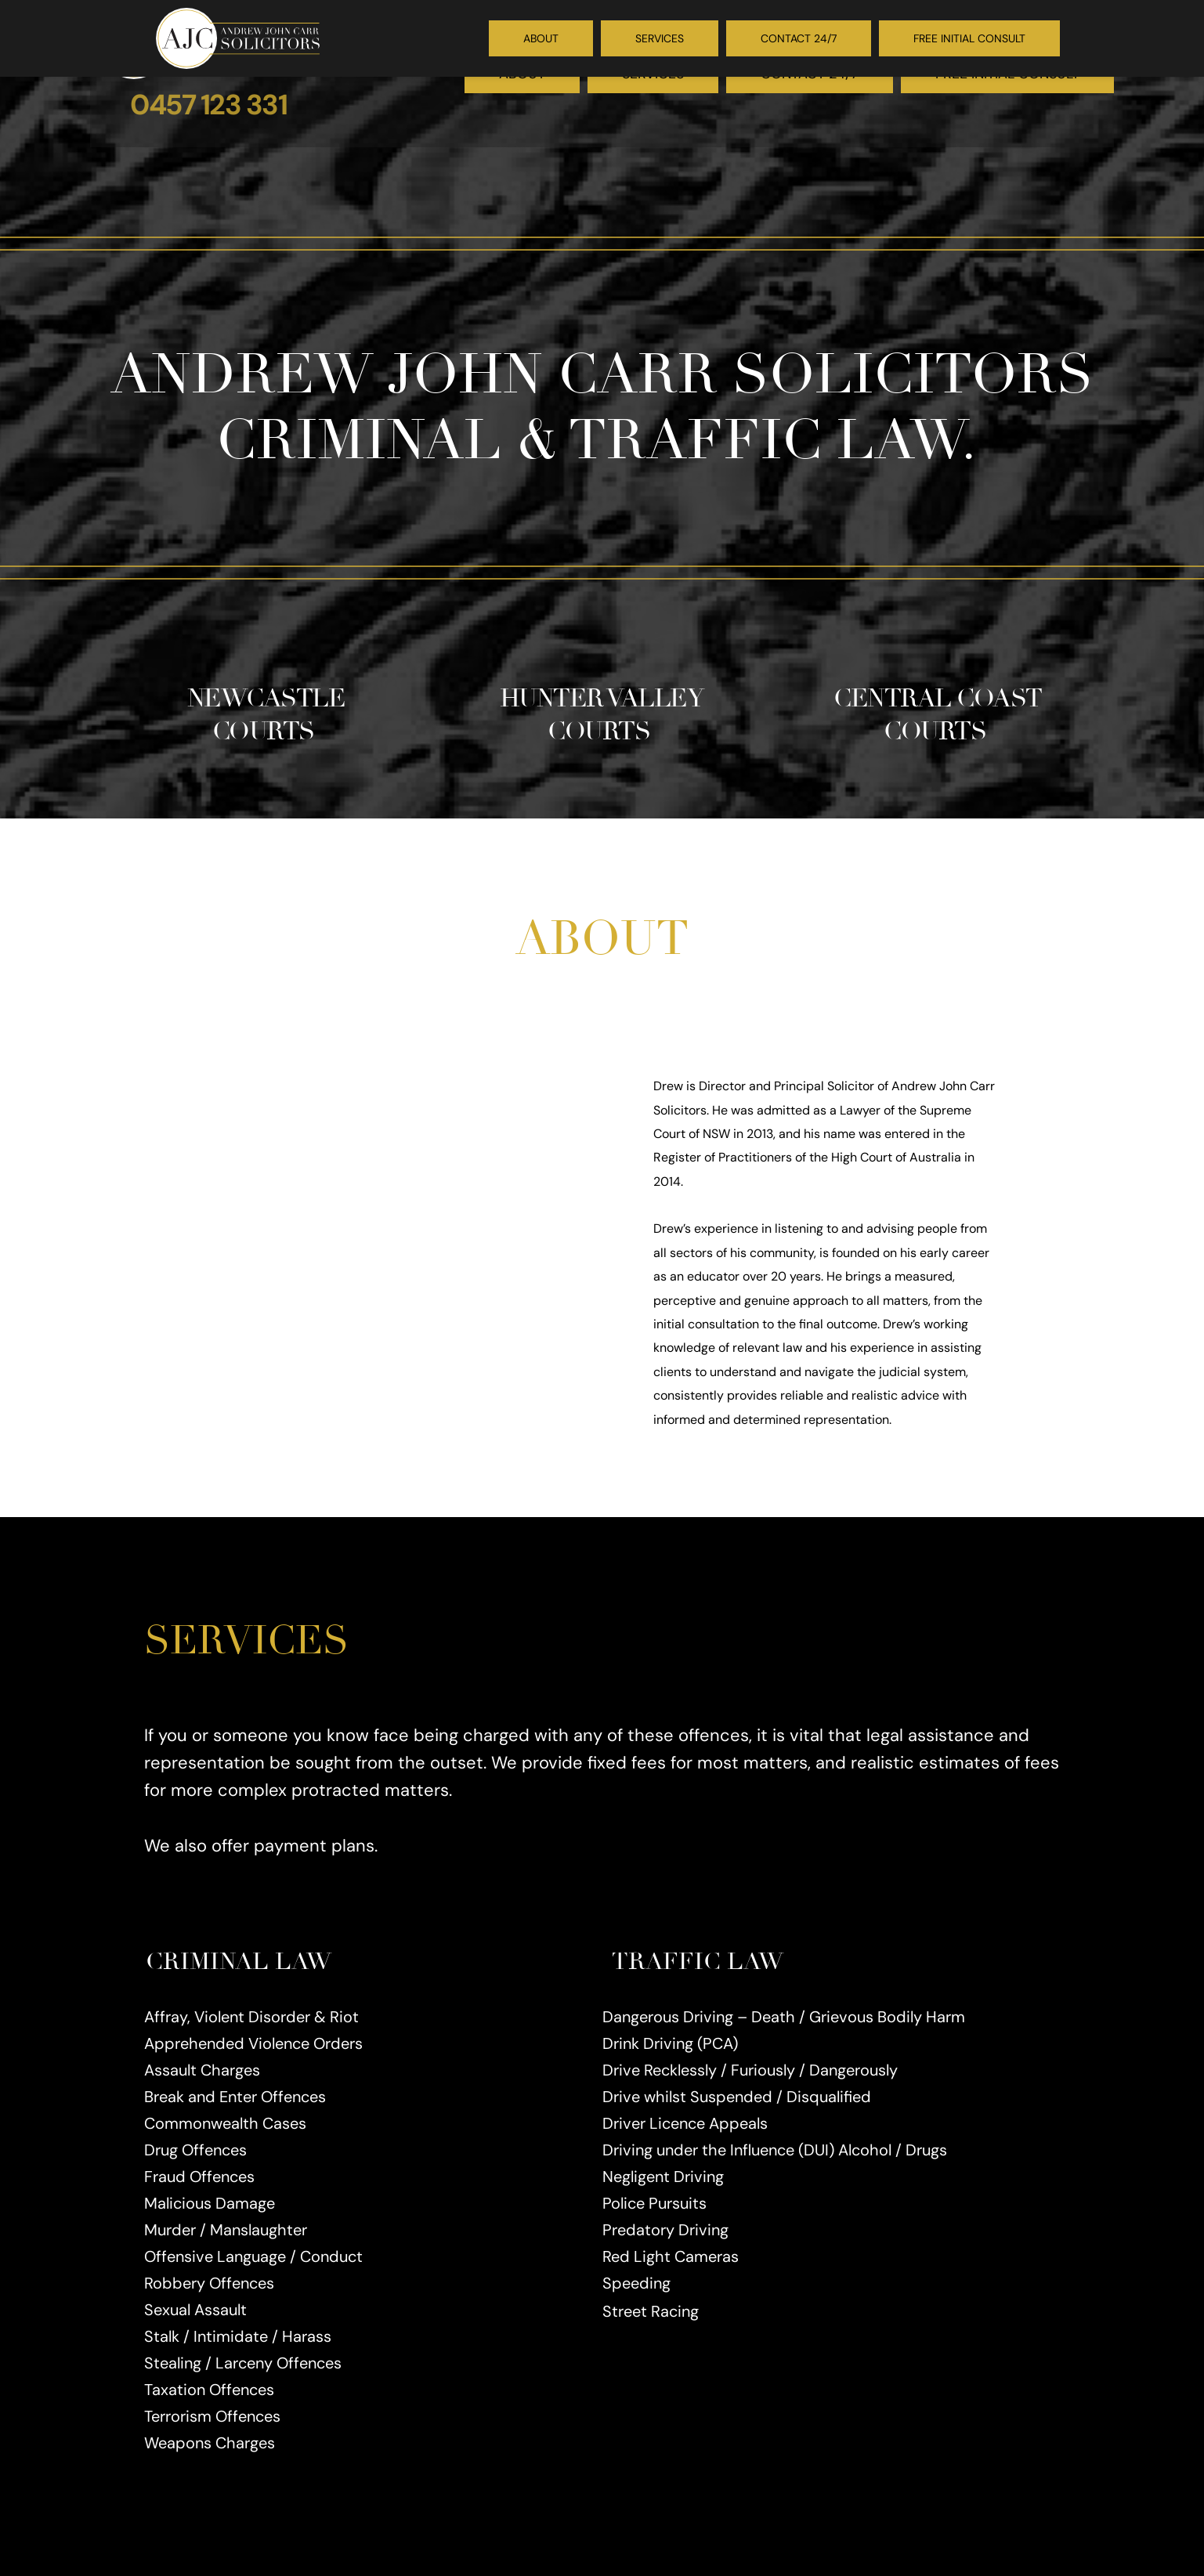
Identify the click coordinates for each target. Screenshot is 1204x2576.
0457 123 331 (208, 104)
